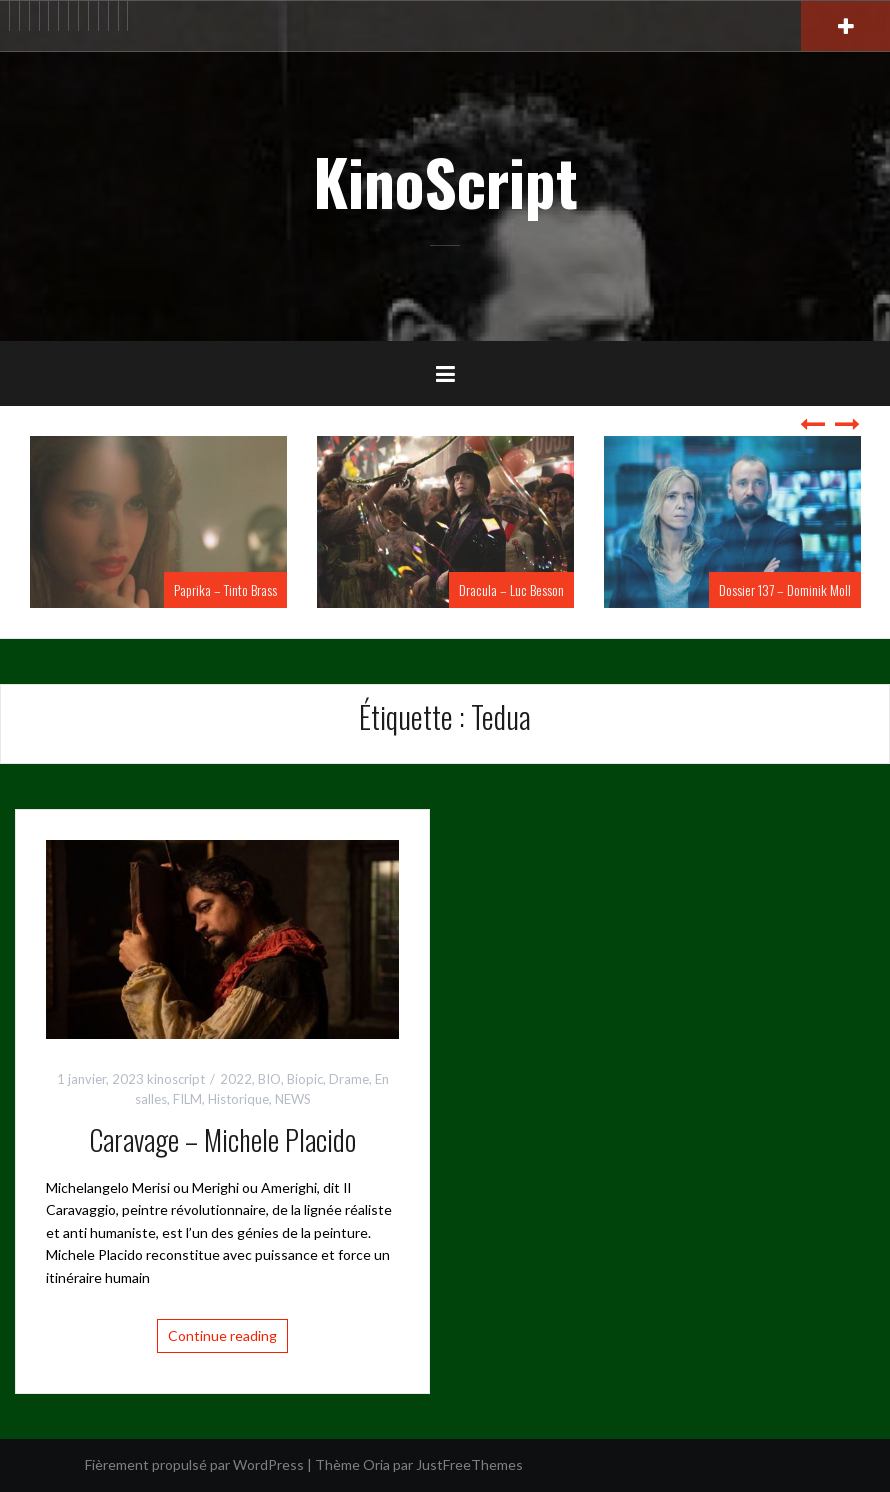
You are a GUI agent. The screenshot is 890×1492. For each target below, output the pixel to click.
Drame (349, 1079)
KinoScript (445, 181)
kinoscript (176, 1079)
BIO (269, 1079)
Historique (238, 1099)
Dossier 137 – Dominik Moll (785, 589)
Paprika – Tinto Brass (225, 589)
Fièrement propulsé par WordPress (194, 1464)
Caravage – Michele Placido (222, 1139)
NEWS (293, 1099)
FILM (187, 1099)
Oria (376, 1464)
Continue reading (222, 1335)
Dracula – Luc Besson (511, 589)
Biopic (305, 1079)
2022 (236, 1079)
